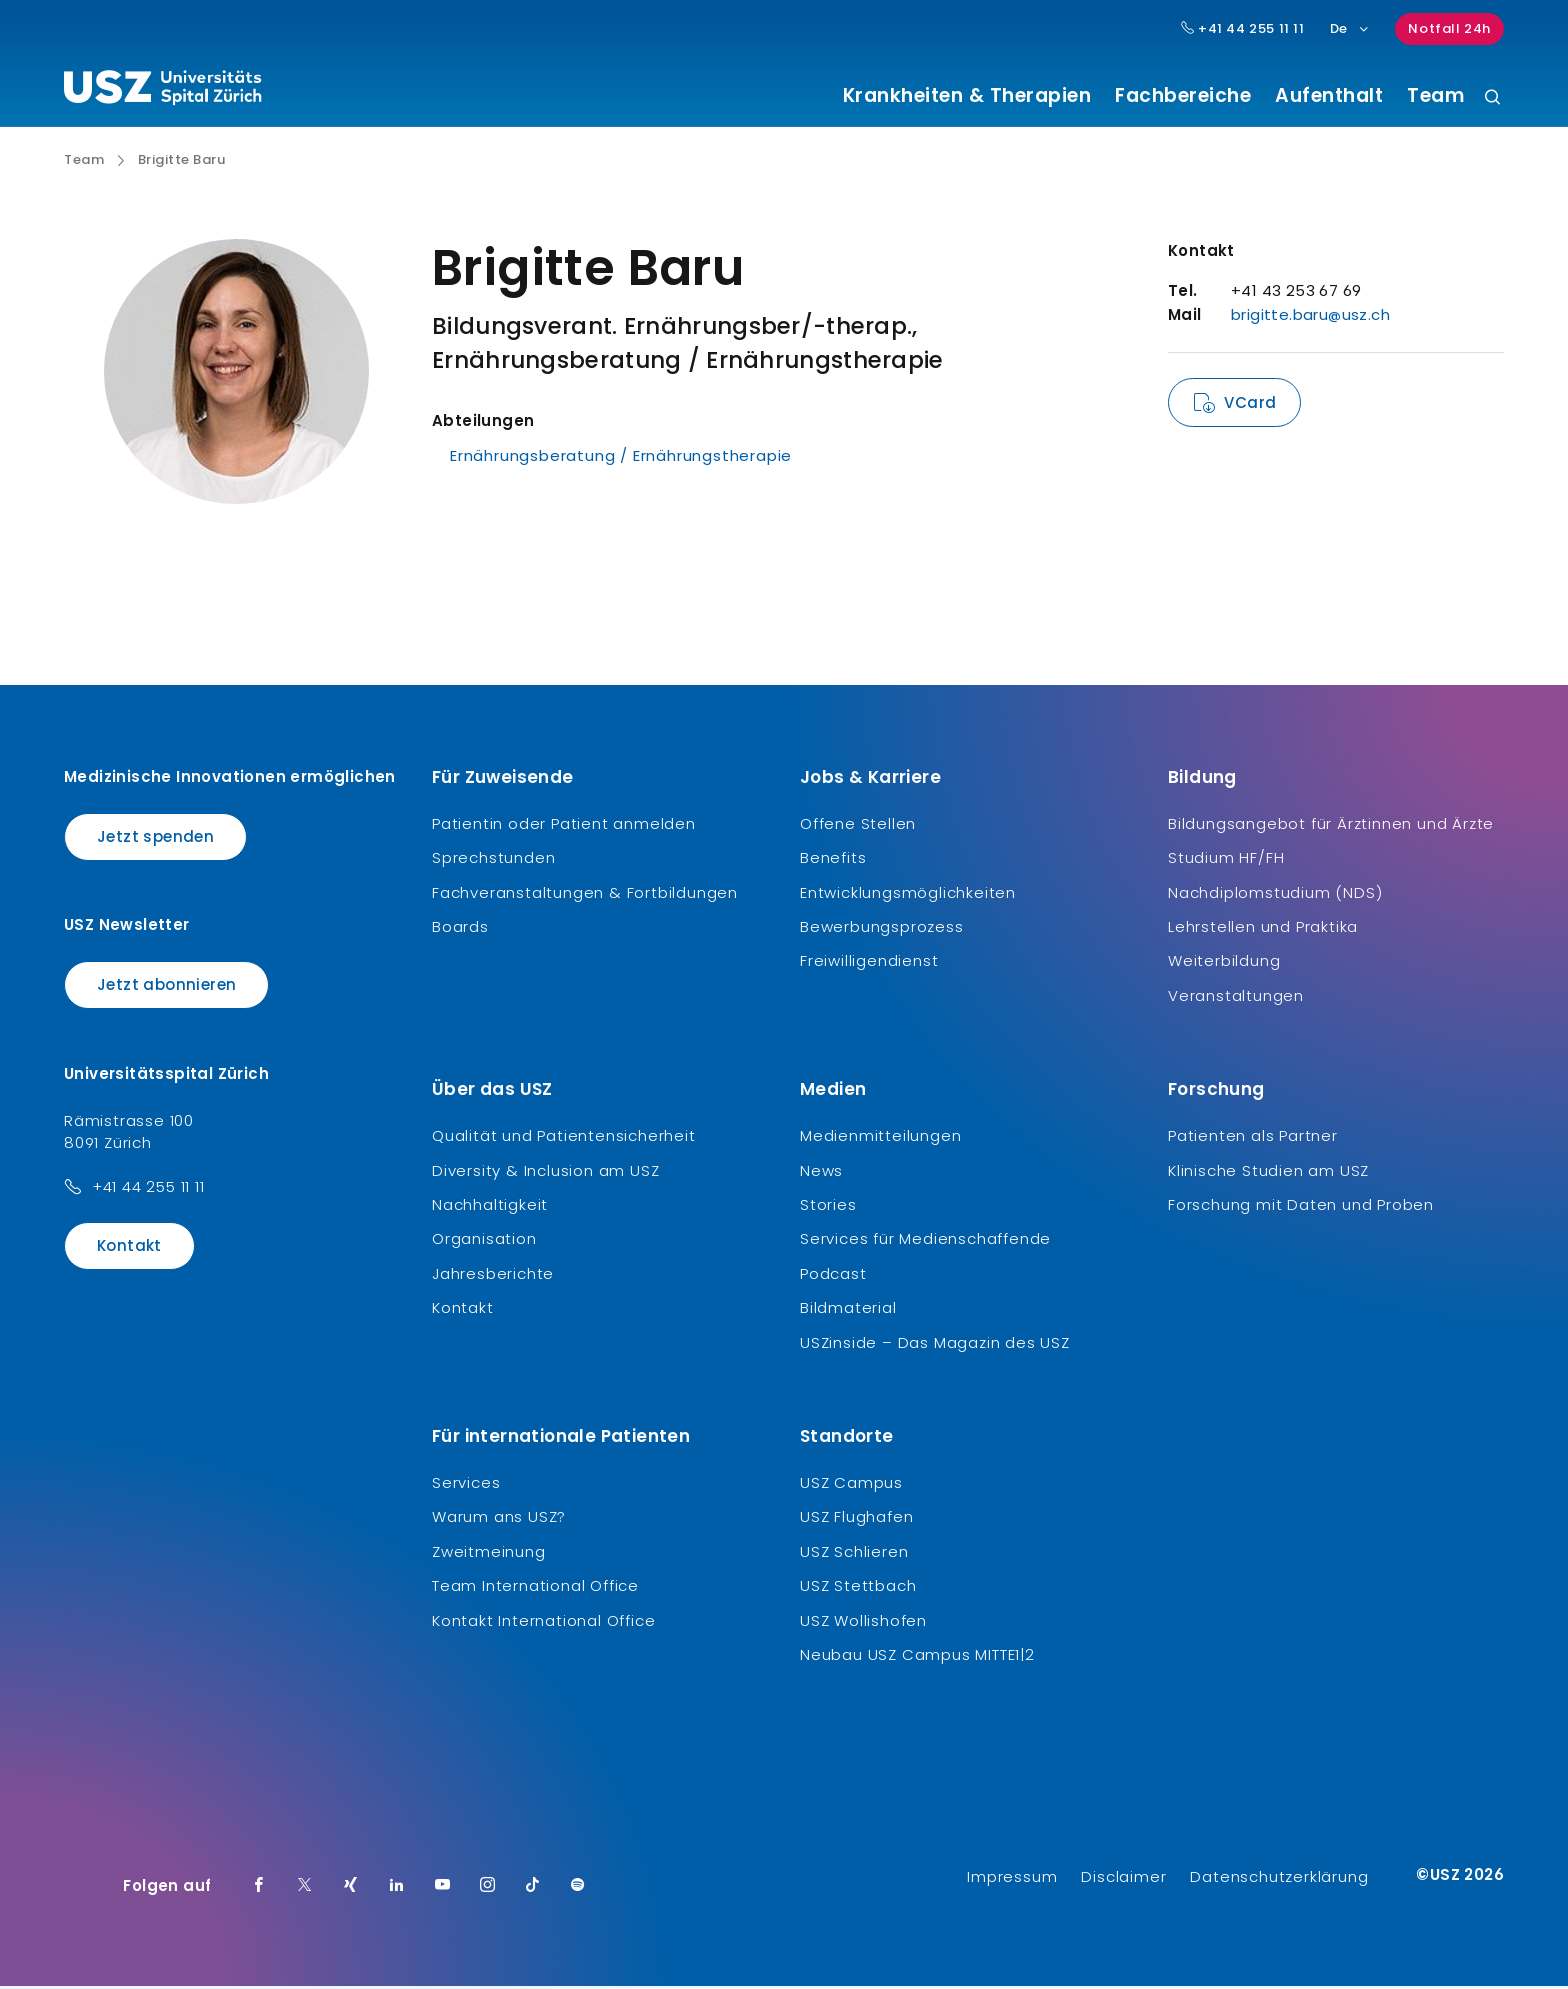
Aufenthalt (1329, 96)
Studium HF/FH (1226, 860)
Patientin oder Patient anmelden (564, 825)
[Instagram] (488, 1889)
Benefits (833, 860)
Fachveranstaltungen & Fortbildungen (585, 894)
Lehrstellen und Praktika (1263, 929)
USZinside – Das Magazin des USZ (935, 1344)
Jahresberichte (493, 1275)
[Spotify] (578, 1889)
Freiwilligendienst (869, 963)
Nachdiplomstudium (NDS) (1275, 894)
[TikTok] (533, 1889)
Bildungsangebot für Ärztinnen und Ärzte (1331, 825)
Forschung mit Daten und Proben (1301, 1207)
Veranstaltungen (1236, 997)
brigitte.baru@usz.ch (1310, 317)
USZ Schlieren (854, 1553)
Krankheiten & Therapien (967, 96)
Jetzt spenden (155, 838)
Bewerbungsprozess (882, 929)
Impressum (1012, 1879)
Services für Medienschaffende (925, 1241)
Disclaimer (1123, 1879)
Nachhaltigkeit (490, 1207)
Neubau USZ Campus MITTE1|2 (917, 1656)
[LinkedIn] (397, 1889)
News (821, 1172)
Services (466, 1484)
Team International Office (535, 1588)
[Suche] (1492, 98)
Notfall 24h (1449, 28)
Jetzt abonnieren (166, 987)
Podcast (833, 1275)
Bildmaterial (848, 1310)
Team (1435, 96)
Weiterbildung (1224, 963)
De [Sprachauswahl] (1350, 28)
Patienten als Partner (1253, 1138)
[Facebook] (259, 1889)
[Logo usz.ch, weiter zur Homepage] (162, 91)
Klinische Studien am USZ (1268, 1172)
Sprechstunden (493, 860)
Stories (828, 1207)
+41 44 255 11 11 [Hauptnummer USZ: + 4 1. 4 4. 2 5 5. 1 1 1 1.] (1243, 29)
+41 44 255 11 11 (148, 1188)
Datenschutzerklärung (1279, 1879)
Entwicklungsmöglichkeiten (908, 894)
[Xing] (351, 1889)
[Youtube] (443, 1889)
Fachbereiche (1183, 96)
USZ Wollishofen (863, 1622)
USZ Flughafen (856, 1519)
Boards (460, 929)
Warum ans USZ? (499, 1519)
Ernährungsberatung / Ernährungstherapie (621, 458)
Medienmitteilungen (880, 1138)
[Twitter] (305, 1889)
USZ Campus (851, 1484)
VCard (1250, 405)
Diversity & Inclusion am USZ (545, 1172)
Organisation (484, 1241)
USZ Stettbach (858, 1588)
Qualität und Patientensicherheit (564, 1138)
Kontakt (129, 1247)
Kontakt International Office (543, 1622)
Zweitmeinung (489, 1553)
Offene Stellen (858, 825)
